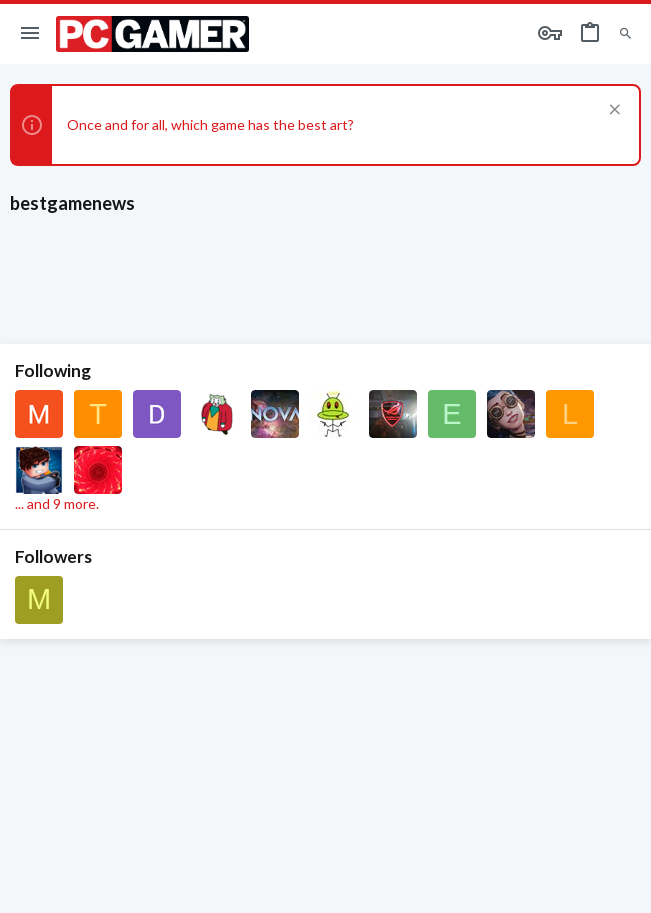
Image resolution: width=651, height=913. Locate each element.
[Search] (625, 34)
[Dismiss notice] (612, 111)
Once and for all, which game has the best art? (210, 124)
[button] (30, 34)
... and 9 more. (57, 503)
